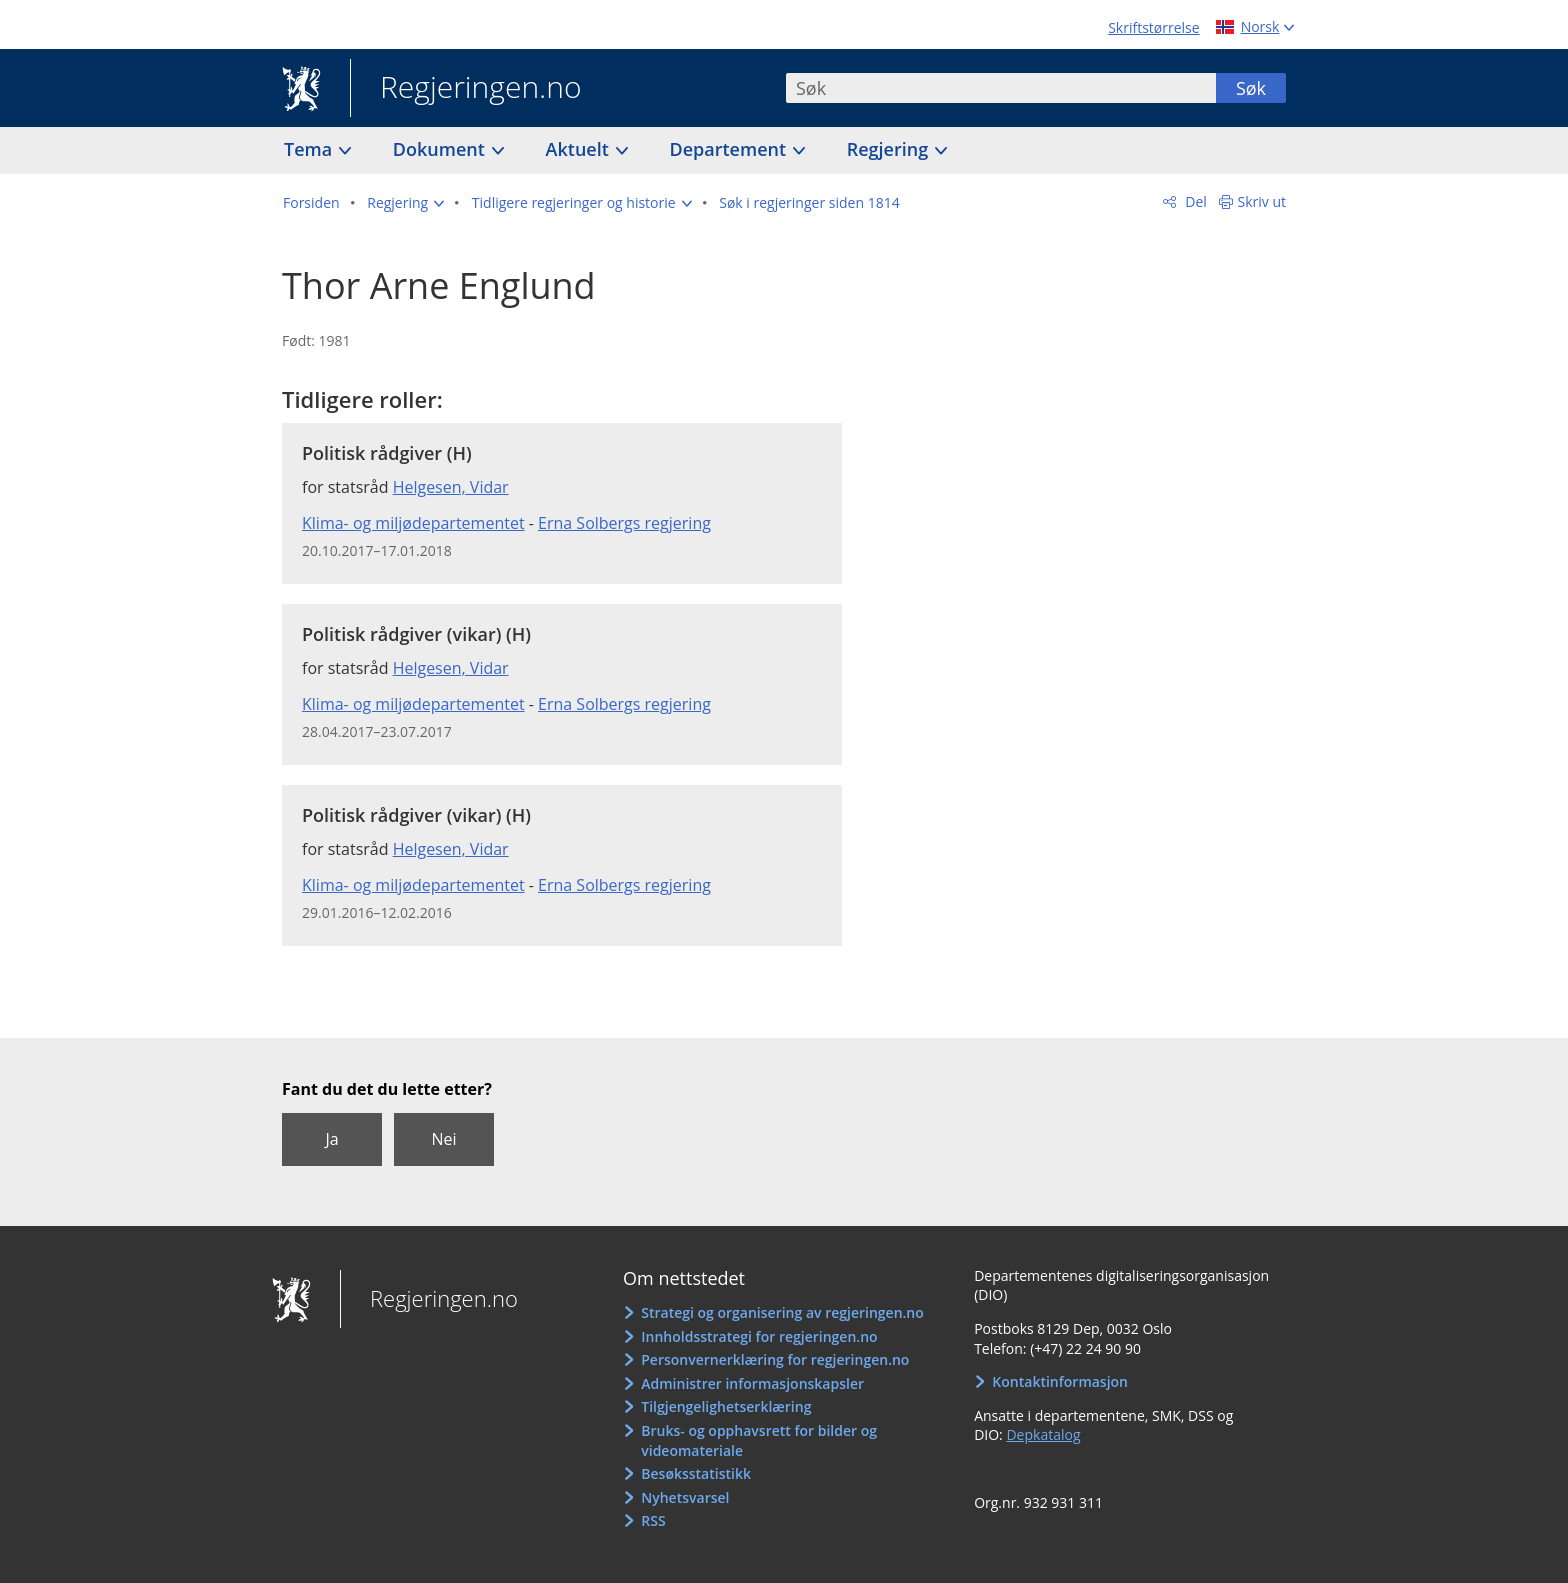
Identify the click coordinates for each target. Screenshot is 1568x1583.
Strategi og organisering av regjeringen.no (782, 1312)
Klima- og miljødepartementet (413, 523)
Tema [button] (310, 149)
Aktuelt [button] (580, 149)
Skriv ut (1262, 201)
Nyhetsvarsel (685, 1497)
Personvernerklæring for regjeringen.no (775, 1359)
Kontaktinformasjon (1060, 1381)
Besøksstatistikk (696, 1473)
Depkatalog (1043, 1434)
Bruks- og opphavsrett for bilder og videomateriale (759, 1440)
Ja (331, 1139)
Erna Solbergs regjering (624, 523)
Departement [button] (730, 149)
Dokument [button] (441, 149)
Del (1194, 201)
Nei (443, 1139)
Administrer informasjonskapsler (752, 1383)
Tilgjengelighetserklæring (726, 1406)
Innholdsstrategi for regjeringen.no (759, 1336)
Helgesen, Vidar (451, 487)
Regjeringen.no (466, 89)
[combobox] (1001, 88)
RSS (653, 1520)
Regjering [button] (890, 149)
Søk (1251, 88)
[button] (405, 203)
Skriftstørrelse (1153, 27)
